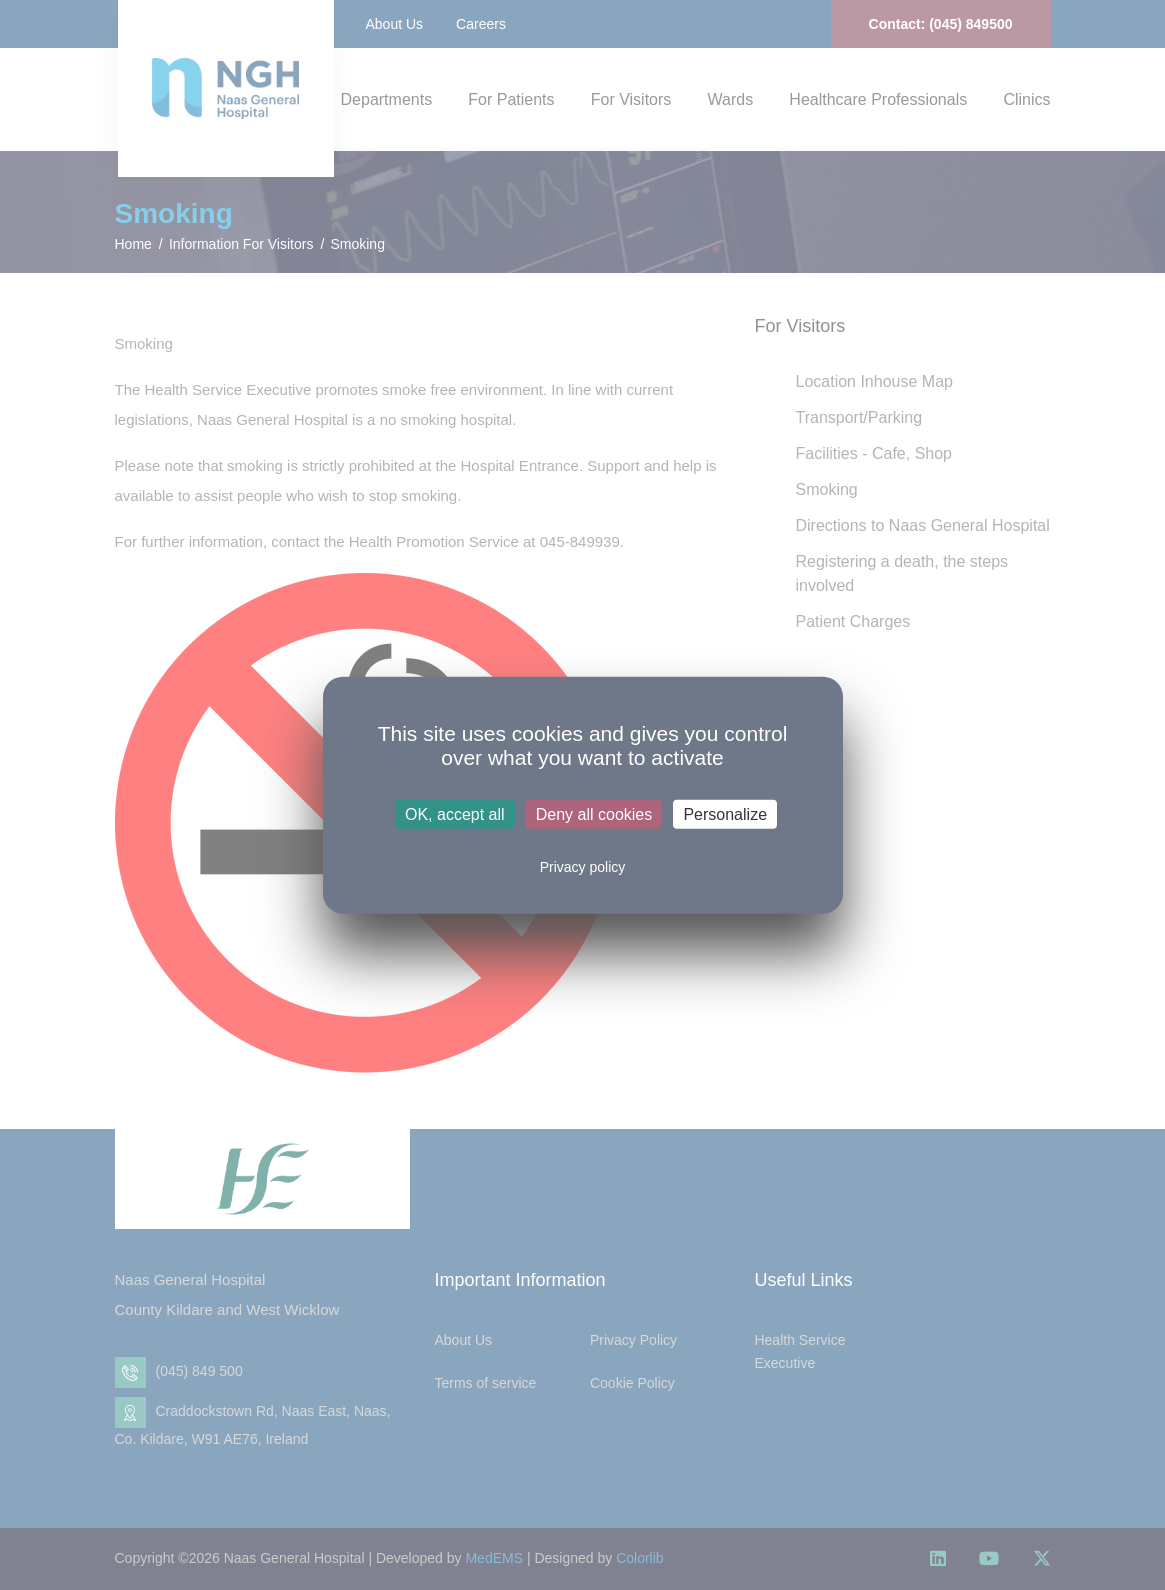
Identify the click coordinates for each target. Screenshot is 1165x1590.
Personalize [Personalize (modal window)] (725, 814)
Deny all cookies (594, 814)
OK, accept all (455, 814)
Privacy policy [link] (583, 867)
